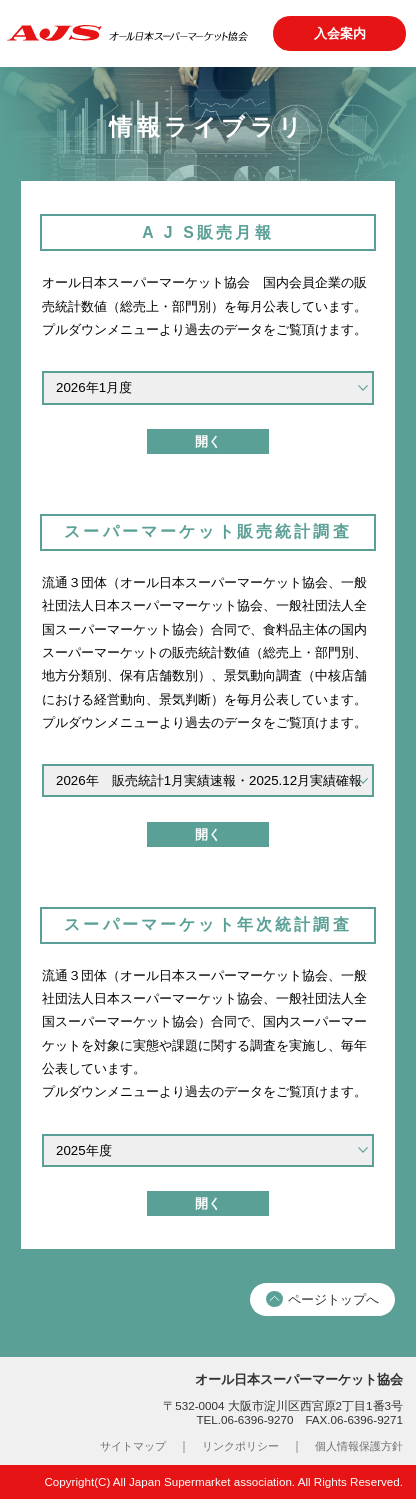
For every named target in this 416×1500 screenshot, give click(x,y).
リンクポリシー (229, 1448)
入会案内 (339, 33)
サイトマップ (115, 1448)
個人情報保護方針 (355, 1448)
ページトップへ (322, 1301)
